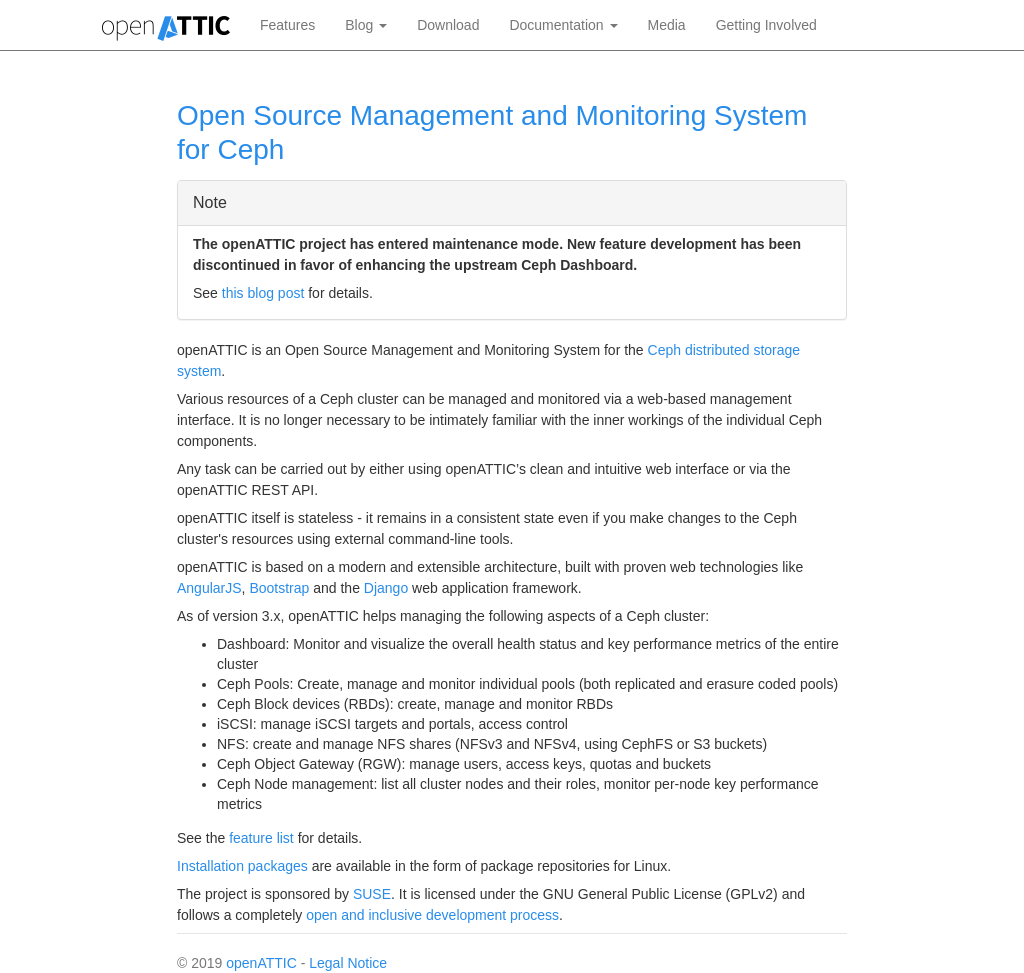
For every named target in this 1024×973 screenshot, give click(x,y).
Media (667, 25)
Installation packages (242, 866)
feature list (261, 838)
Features (287, 25)
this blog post (263, 293)
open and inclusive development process (432, 915)
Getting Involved (766, 25)
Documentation (563, 25)
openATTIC (261, 963)
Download (448, 25)
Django (386, 588)
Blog (366, 25)
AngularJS (209, 588)
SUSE (372, 894)
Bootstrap (279, 588)
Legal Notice (348, 963)
